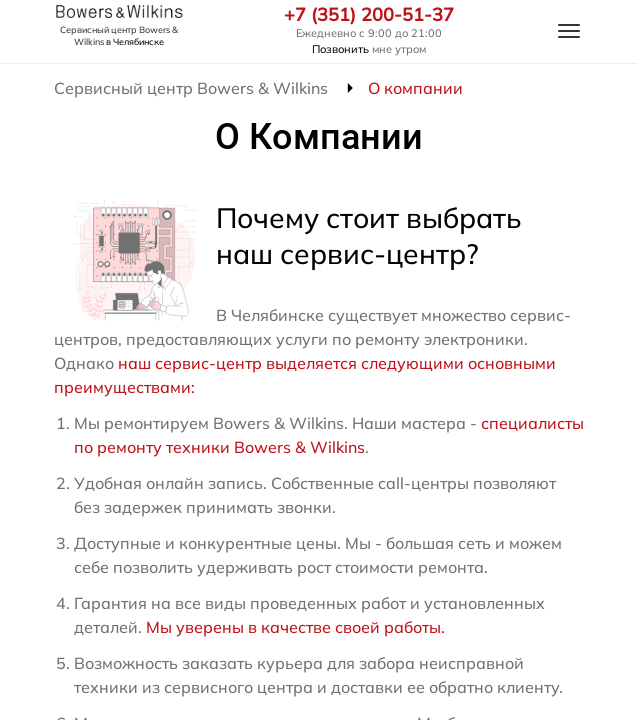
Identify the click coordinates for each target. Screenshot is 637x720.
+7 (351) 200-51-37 (369, 15)
